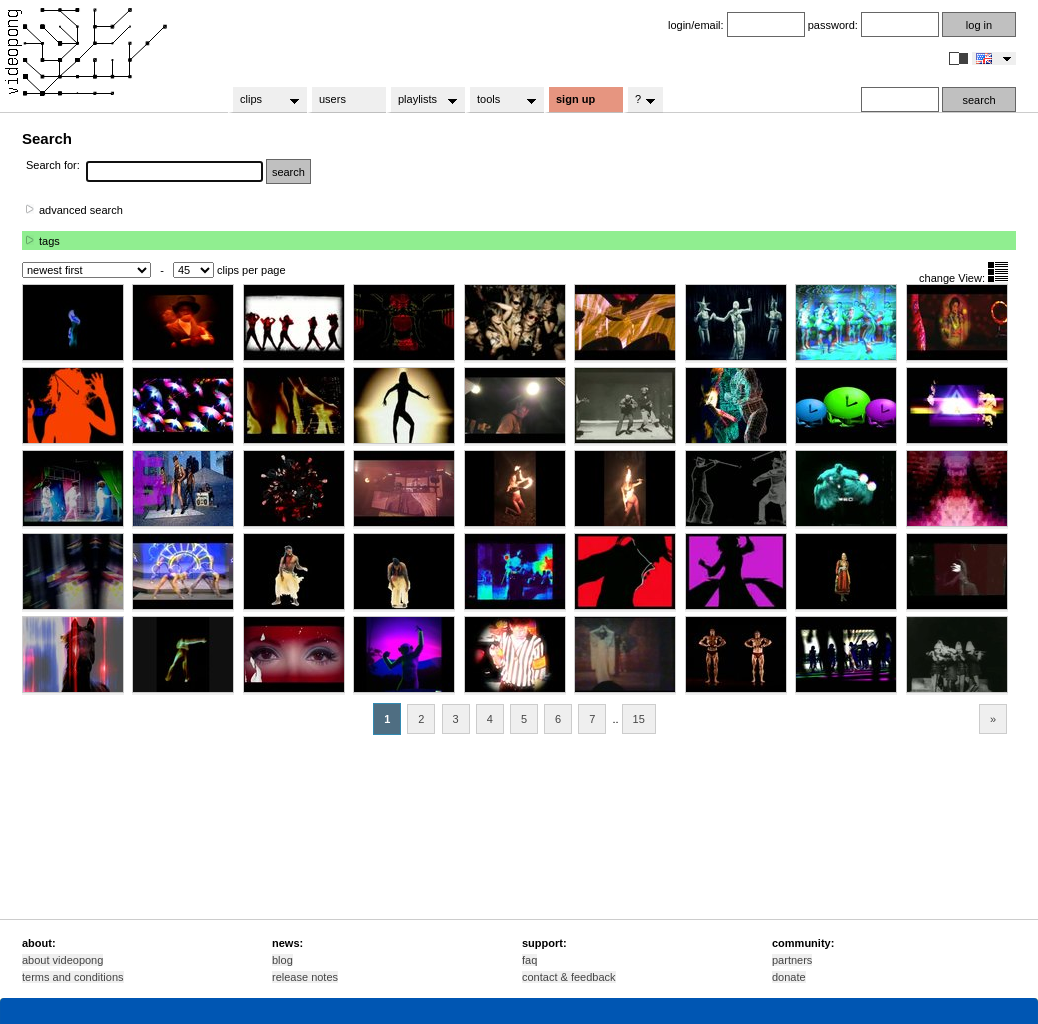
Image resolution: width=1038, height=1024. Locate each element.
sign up (575, 99)
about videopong (62, 960)
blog (282, 960)
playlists (421, 100)
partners (792, 960)
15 (639, 719)
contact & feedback (569, 977)
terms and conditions (73, 977)
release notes (305, 977)
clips (263, 100)
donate (789, 977)
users (332, 99)
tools (500, 100)
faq (529, 960)
